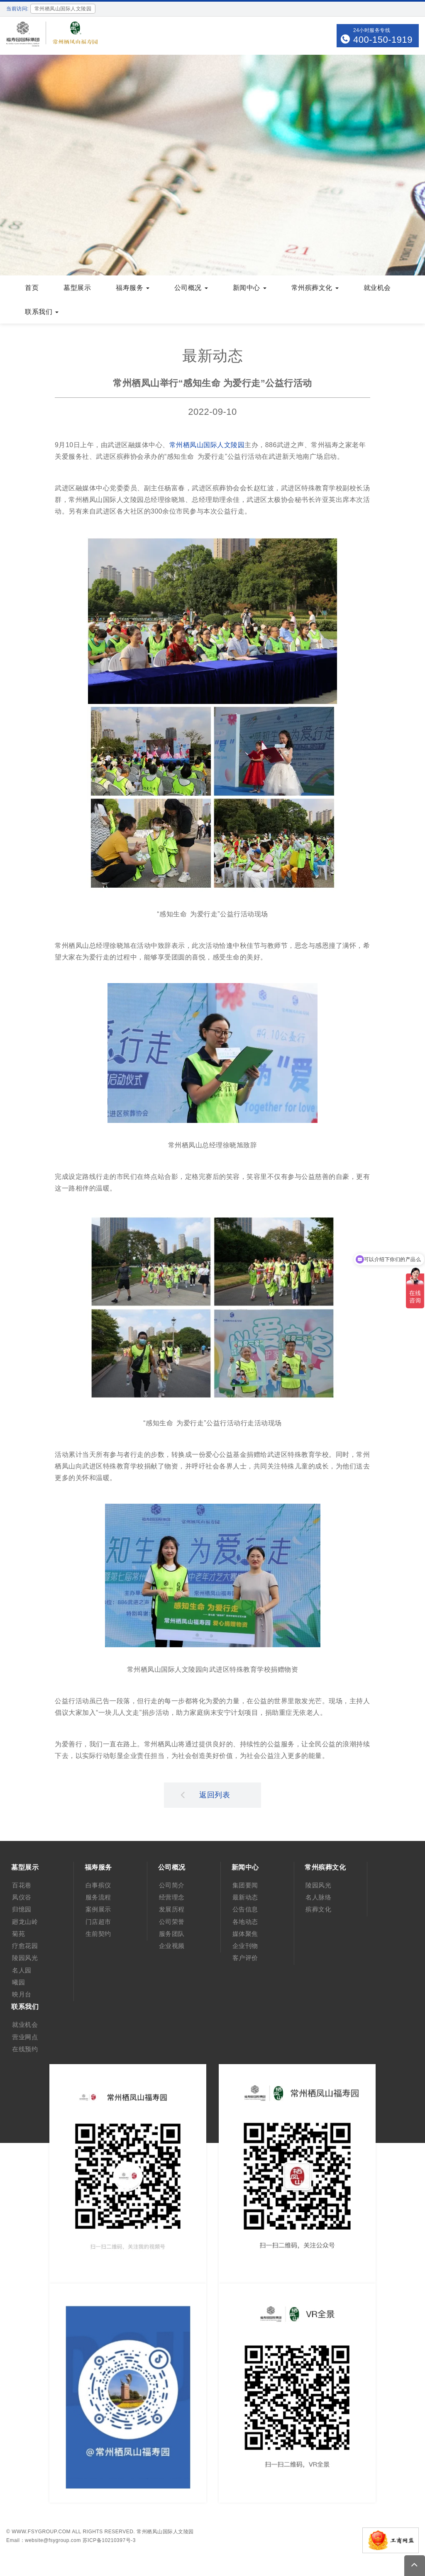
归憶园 (22, 1909)
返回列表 (205, 1794)
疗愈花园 (25, 1945)
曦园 (18, 1982)
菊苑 (18, 1933)
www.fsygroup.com (41, 2532)
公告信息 (245, 1909)
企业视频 (172, 1945)
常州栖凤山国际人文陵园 (207, 444)
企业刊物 (245, 1945)
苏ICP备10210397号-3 (109, 2540)
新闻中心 (249, 287)
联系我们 (42, 311)
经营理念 (172, 1897)
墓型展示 (77, 287)
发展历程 (172, 1909)
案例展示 (98, 1909)
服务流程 (98, 1897)
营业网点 (25, 2036)
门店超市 (98, 1921)
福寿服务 (132, 287)
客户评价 (245, 1957)
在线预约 (25, 2049)
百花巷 (22, 1885)
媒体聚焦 (245, 1933)
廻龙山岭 (25, 1921)
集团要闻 (245, 1885)
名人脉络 (318, 1897)
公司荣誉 (172, 1921)
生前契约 (98, 1933)
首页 (32, 287)
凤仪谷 (22, 1897)
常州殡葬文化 (315, 287)
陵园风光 (25, 1957)
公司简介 (172, 1885)
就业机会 (377, 287)
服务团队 (172, 1933)
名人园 (22, 1970)
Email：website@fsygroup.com (43, 2540)
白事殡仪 (98, 1885)
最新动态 (245, 1897)
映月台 (22, 1994)
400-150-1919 (383, 39)
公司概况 (191, 287)
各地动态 (245, 1921)
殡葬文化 (318, 1909)
